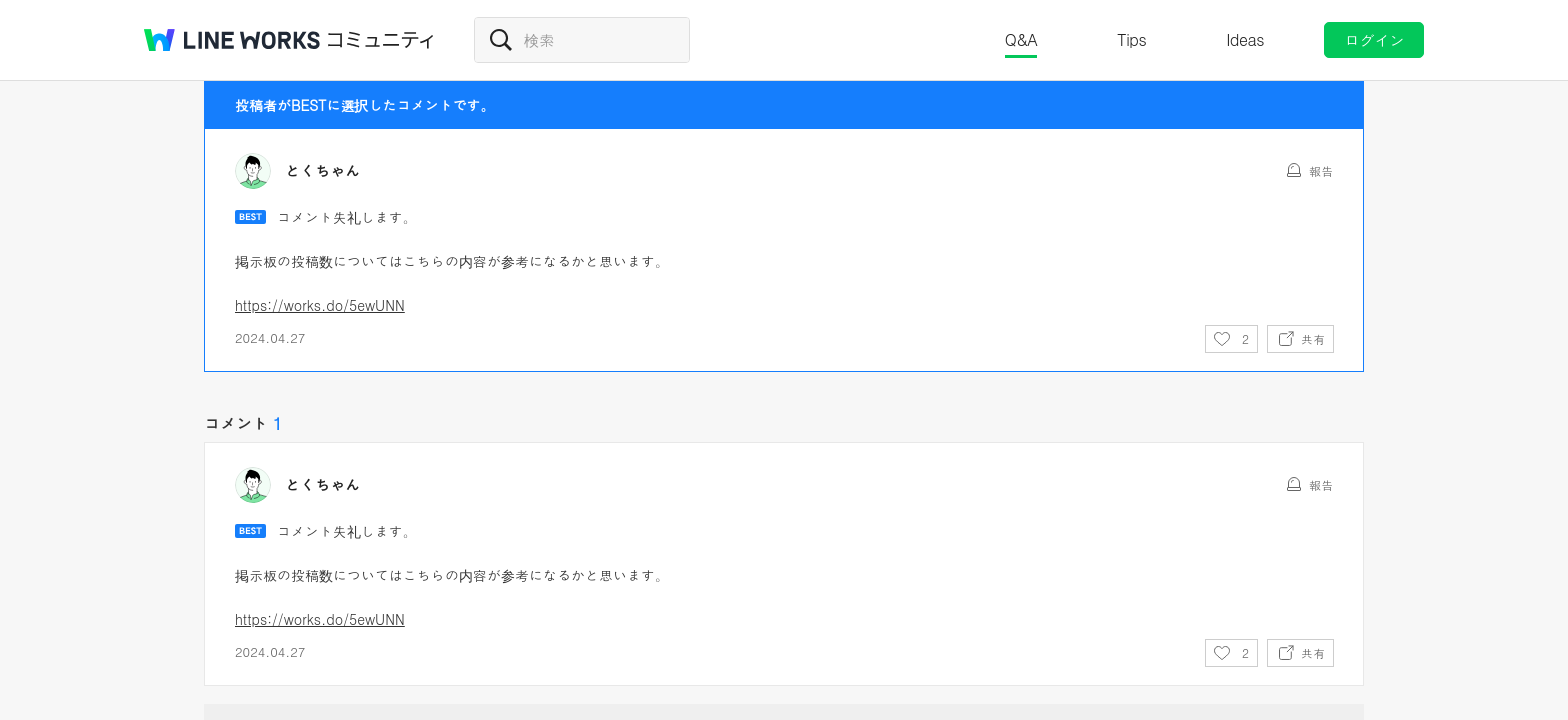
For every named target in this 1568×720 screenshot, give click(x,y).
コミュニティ (381, 40)
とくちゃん (322, 171)
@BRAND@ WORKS (232, 40)
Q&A (1021, 39)
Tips (1131, 39)
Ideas (1245, 39)
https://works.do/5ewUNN (320, 305)
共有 (1313, 338)
